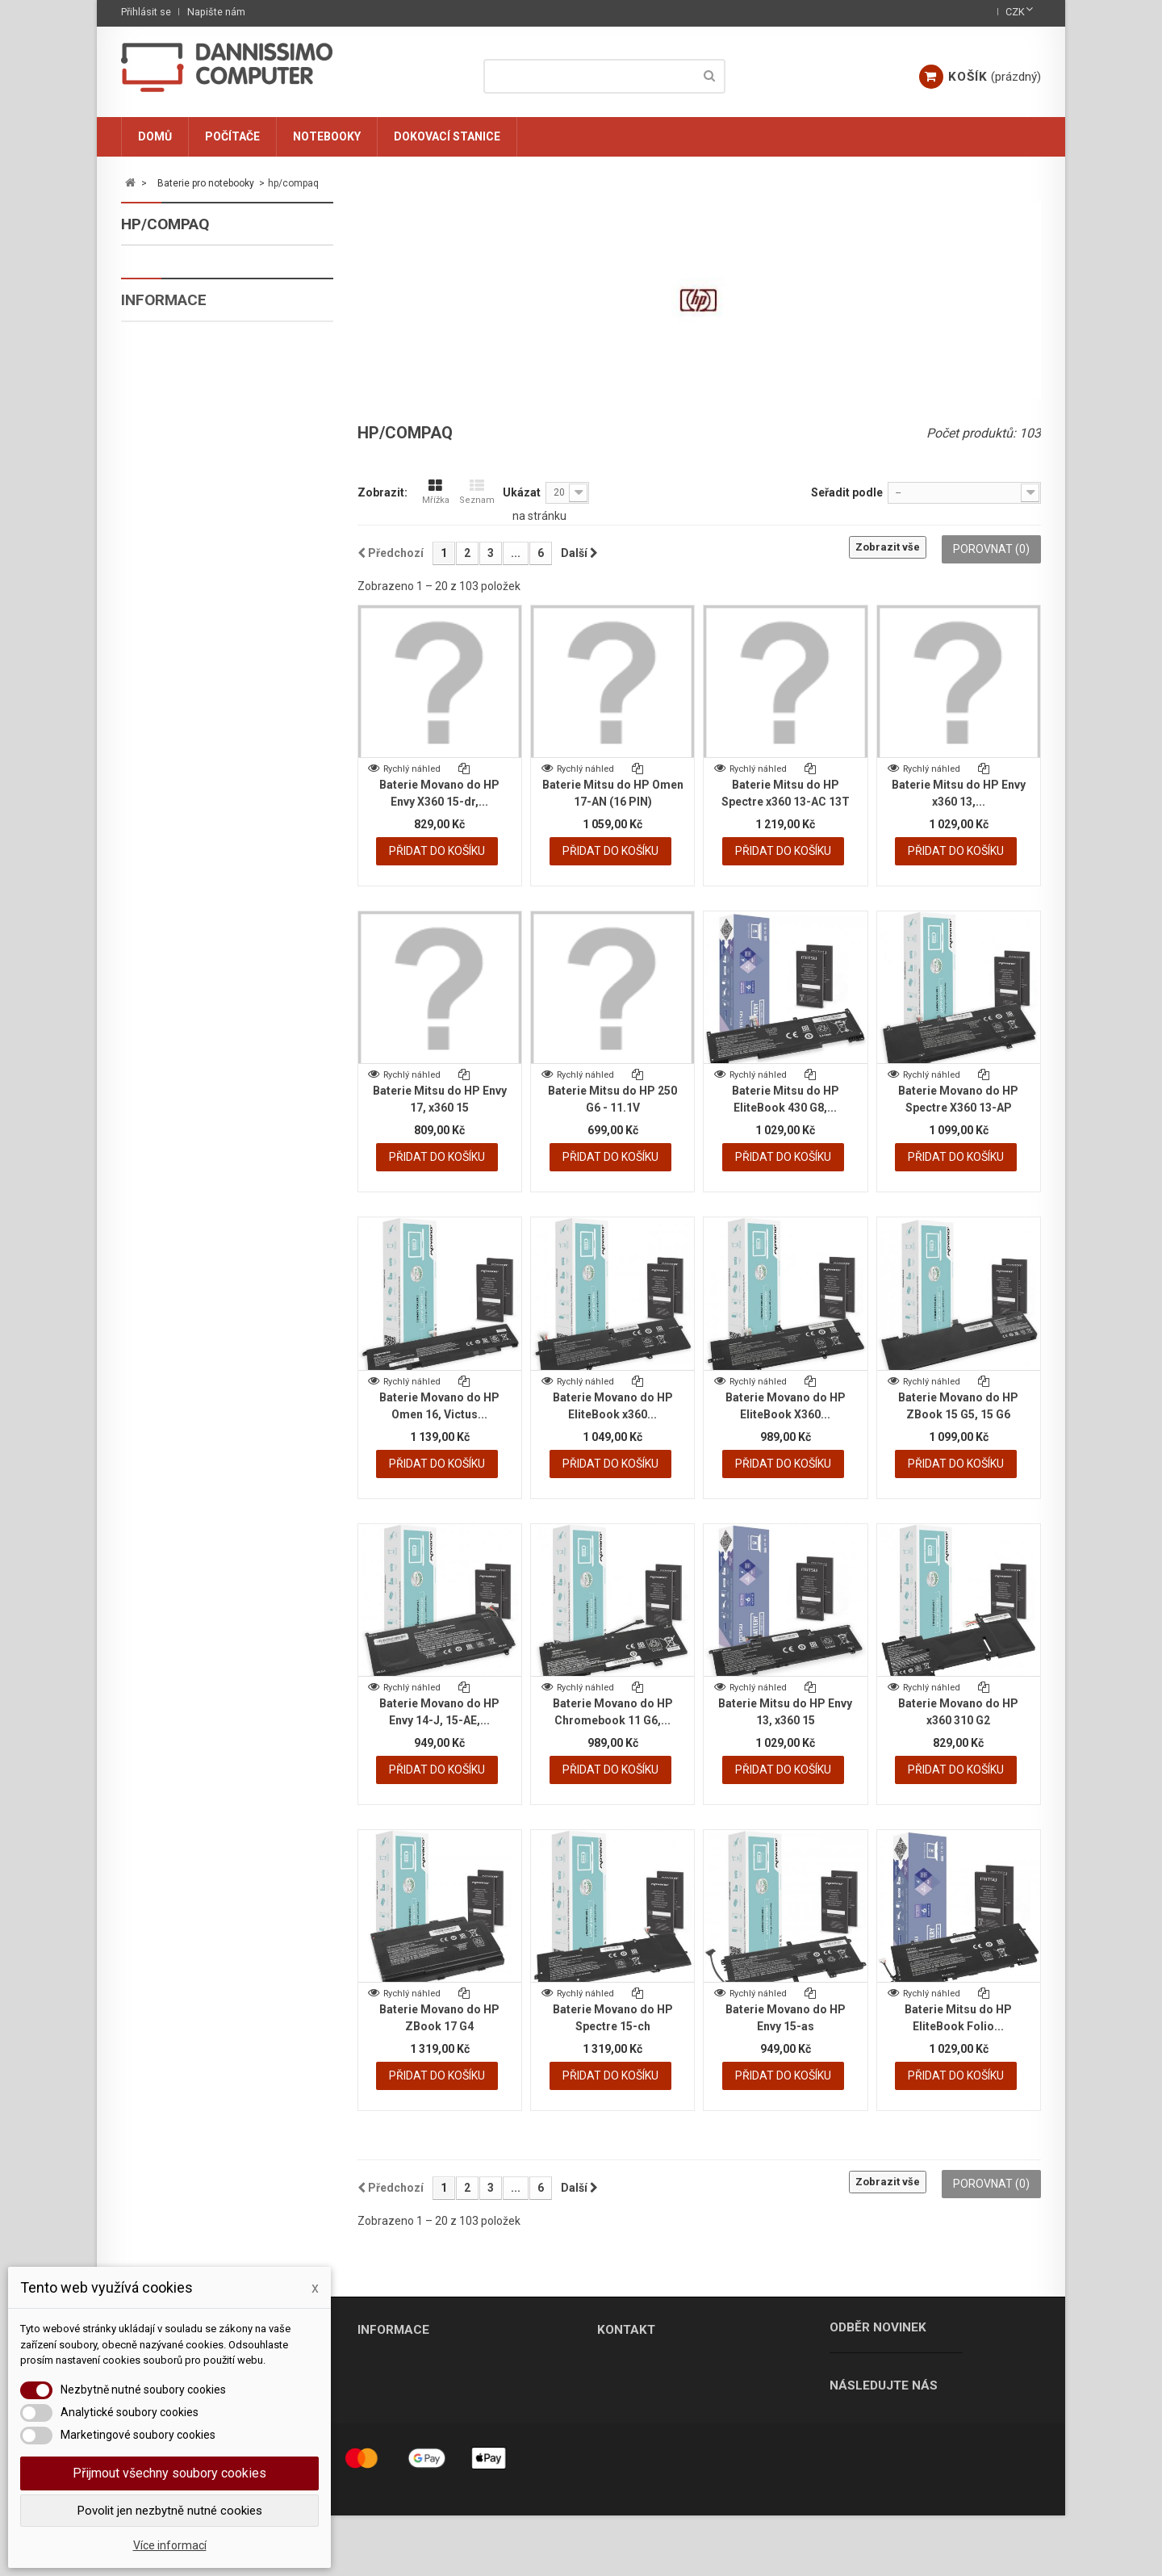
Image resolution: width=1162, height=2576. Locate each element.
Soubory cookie (188, 955)
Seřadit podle (847, 492)
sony (160, 634)
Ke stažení (175, 1035)
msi (155, 532)
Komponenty (174, 770)
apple (162, 329)
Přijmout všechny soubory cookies (169, 2473)
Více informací (170, 2545)
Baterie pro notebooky (202, 261)
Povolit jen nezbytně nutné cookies (169, 2510)
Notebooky (327, 136)
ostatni (168, 702)
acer (159, 295)
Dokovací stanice (447, 136)
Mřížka (435, 492)
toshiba (169, 668)
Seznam (477, 492)
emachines (176, 431)
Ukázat (522, 492)
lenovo (166, 566)
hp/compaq (178, 498)
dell (158, 397)
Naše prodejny (393, 2361)
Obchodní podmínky (200, 1009)
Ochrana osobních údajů (211, 982)
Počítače (232, 136)
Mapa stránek (390, 2439)
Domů (155, 136)
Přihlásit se (146, 12)
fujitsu (167, 465)
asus (159, 363)
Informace (164, 910)
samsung (172, 600)
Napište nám (216, 12)
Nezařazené (172, 837)
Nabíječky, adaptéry (196, 736)
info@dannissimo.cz (679, 2416)
